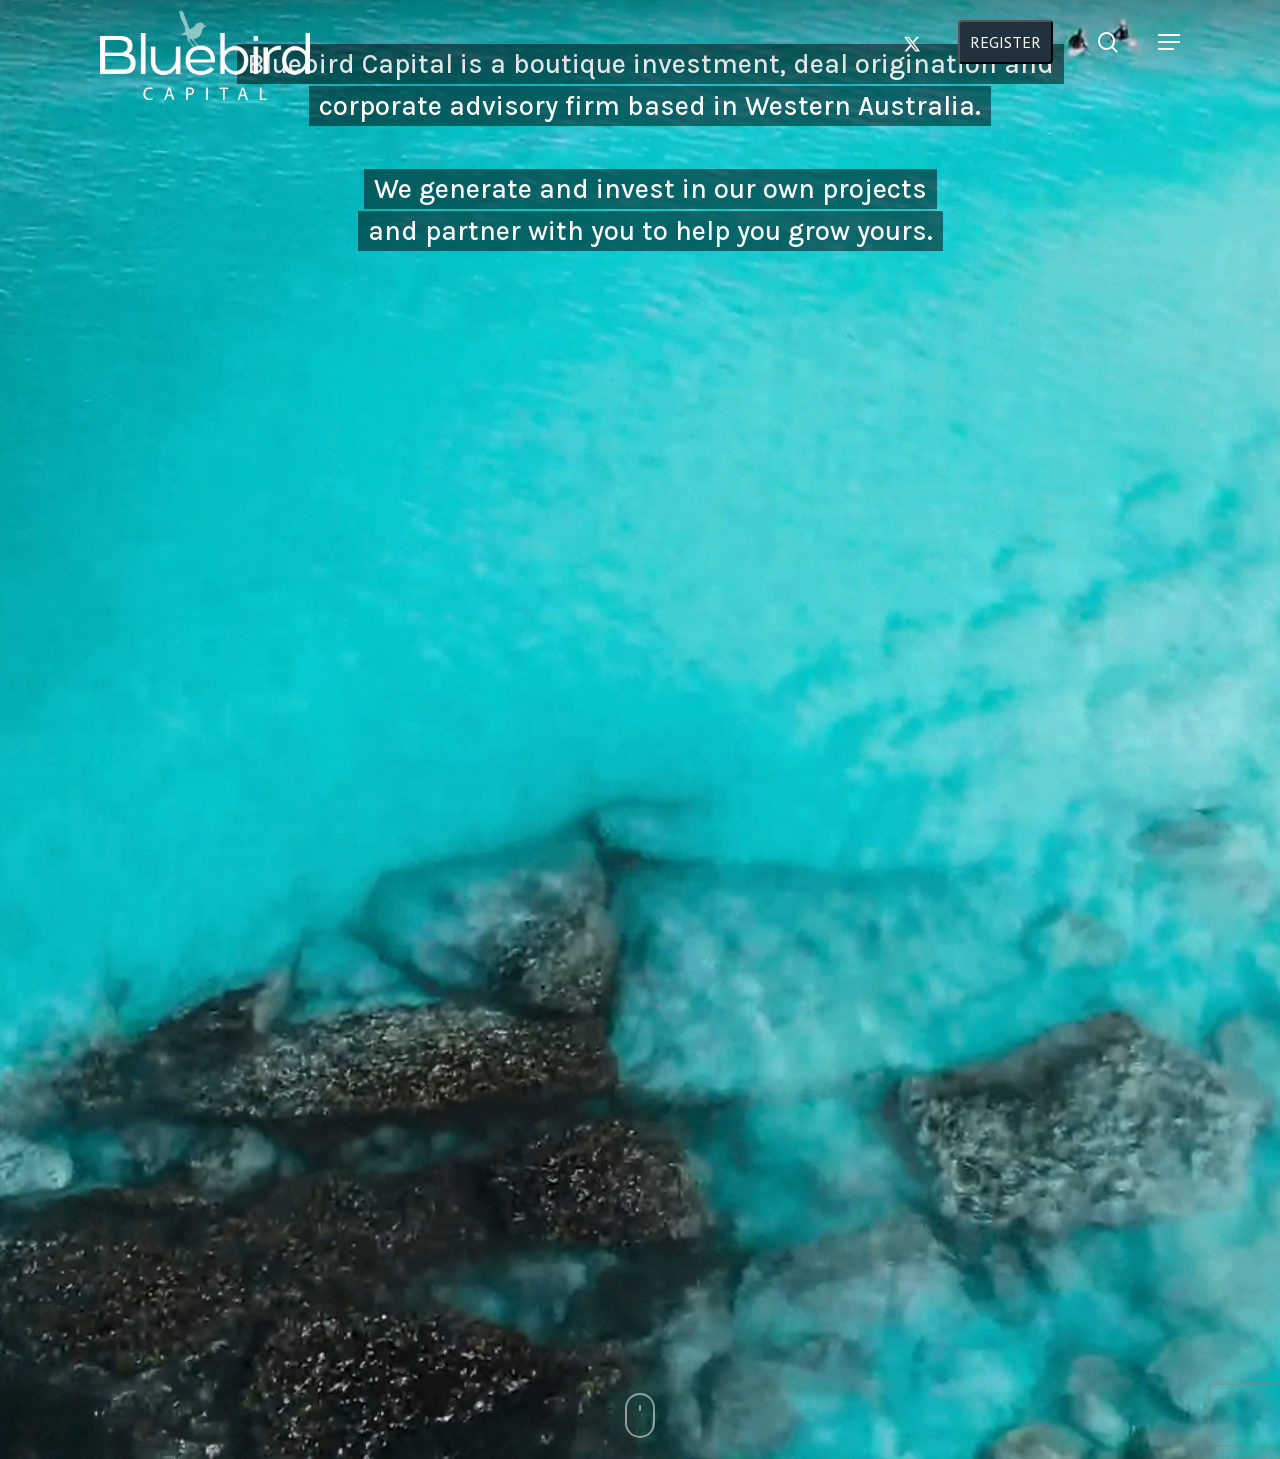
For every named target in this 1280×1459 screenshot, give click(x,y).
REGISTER (1015, 71)
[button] (1169, 71)
